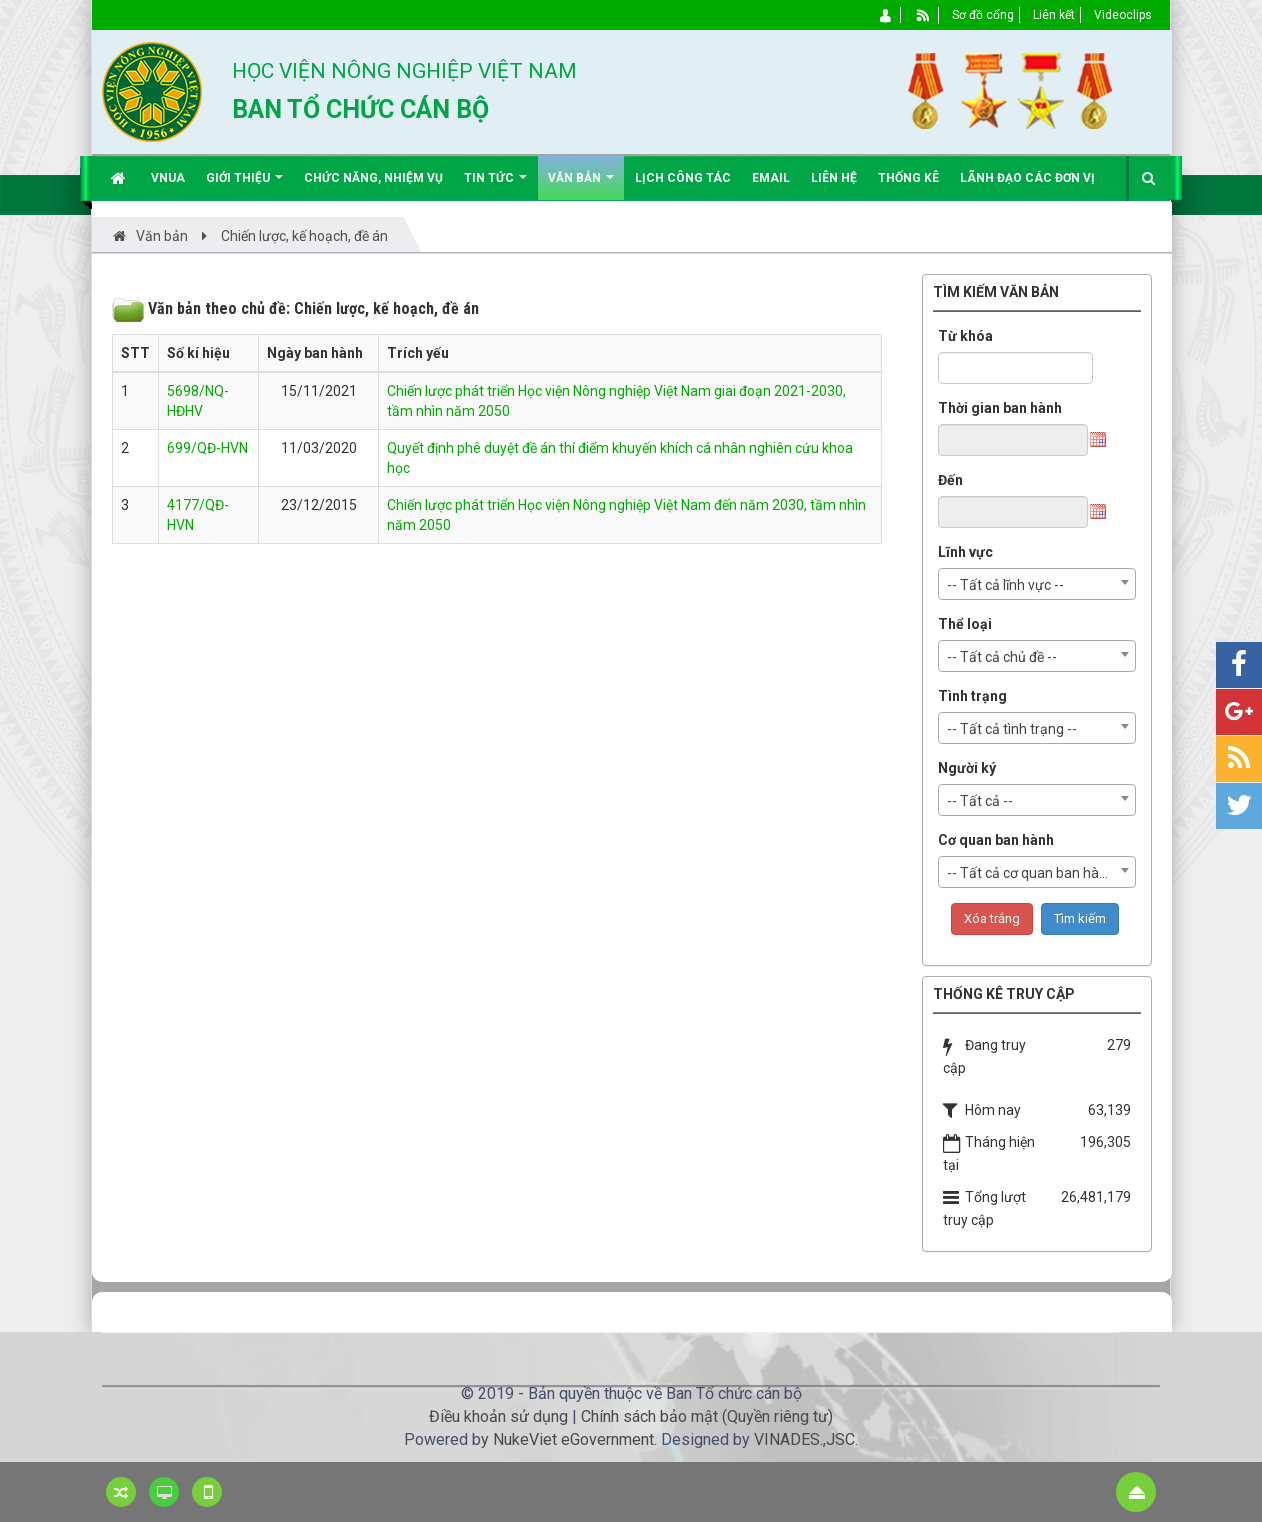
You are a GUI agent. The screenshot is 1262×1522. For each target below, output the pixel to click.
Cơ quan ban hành (996, 840)
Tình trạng (972, 696)
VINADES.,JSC (804, 1439)
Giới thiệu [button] (244, 185)
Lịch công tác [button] (683, 178)
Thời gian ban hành (1000, 408)
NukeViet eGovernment (573, 1439)
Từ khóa (965, 336)
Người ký (967, 768)
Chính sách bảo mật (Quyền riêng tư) (707, 1416)
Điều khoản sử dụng (498, 1416)
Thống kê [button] (908, 178)
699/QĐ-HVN (207, 448)
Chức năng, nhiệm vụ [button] (373, 178)
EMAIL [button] (771, 178)
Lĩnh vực (965, 552)
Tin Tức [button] (495, 185)
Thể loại (965, 624)
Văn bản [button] (581, 185)
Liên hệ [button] (834, 178)
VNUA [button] (168, 178)
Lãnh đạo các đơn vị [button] (1027, 178)
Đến (950, 480)
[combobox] (1037, 584)
